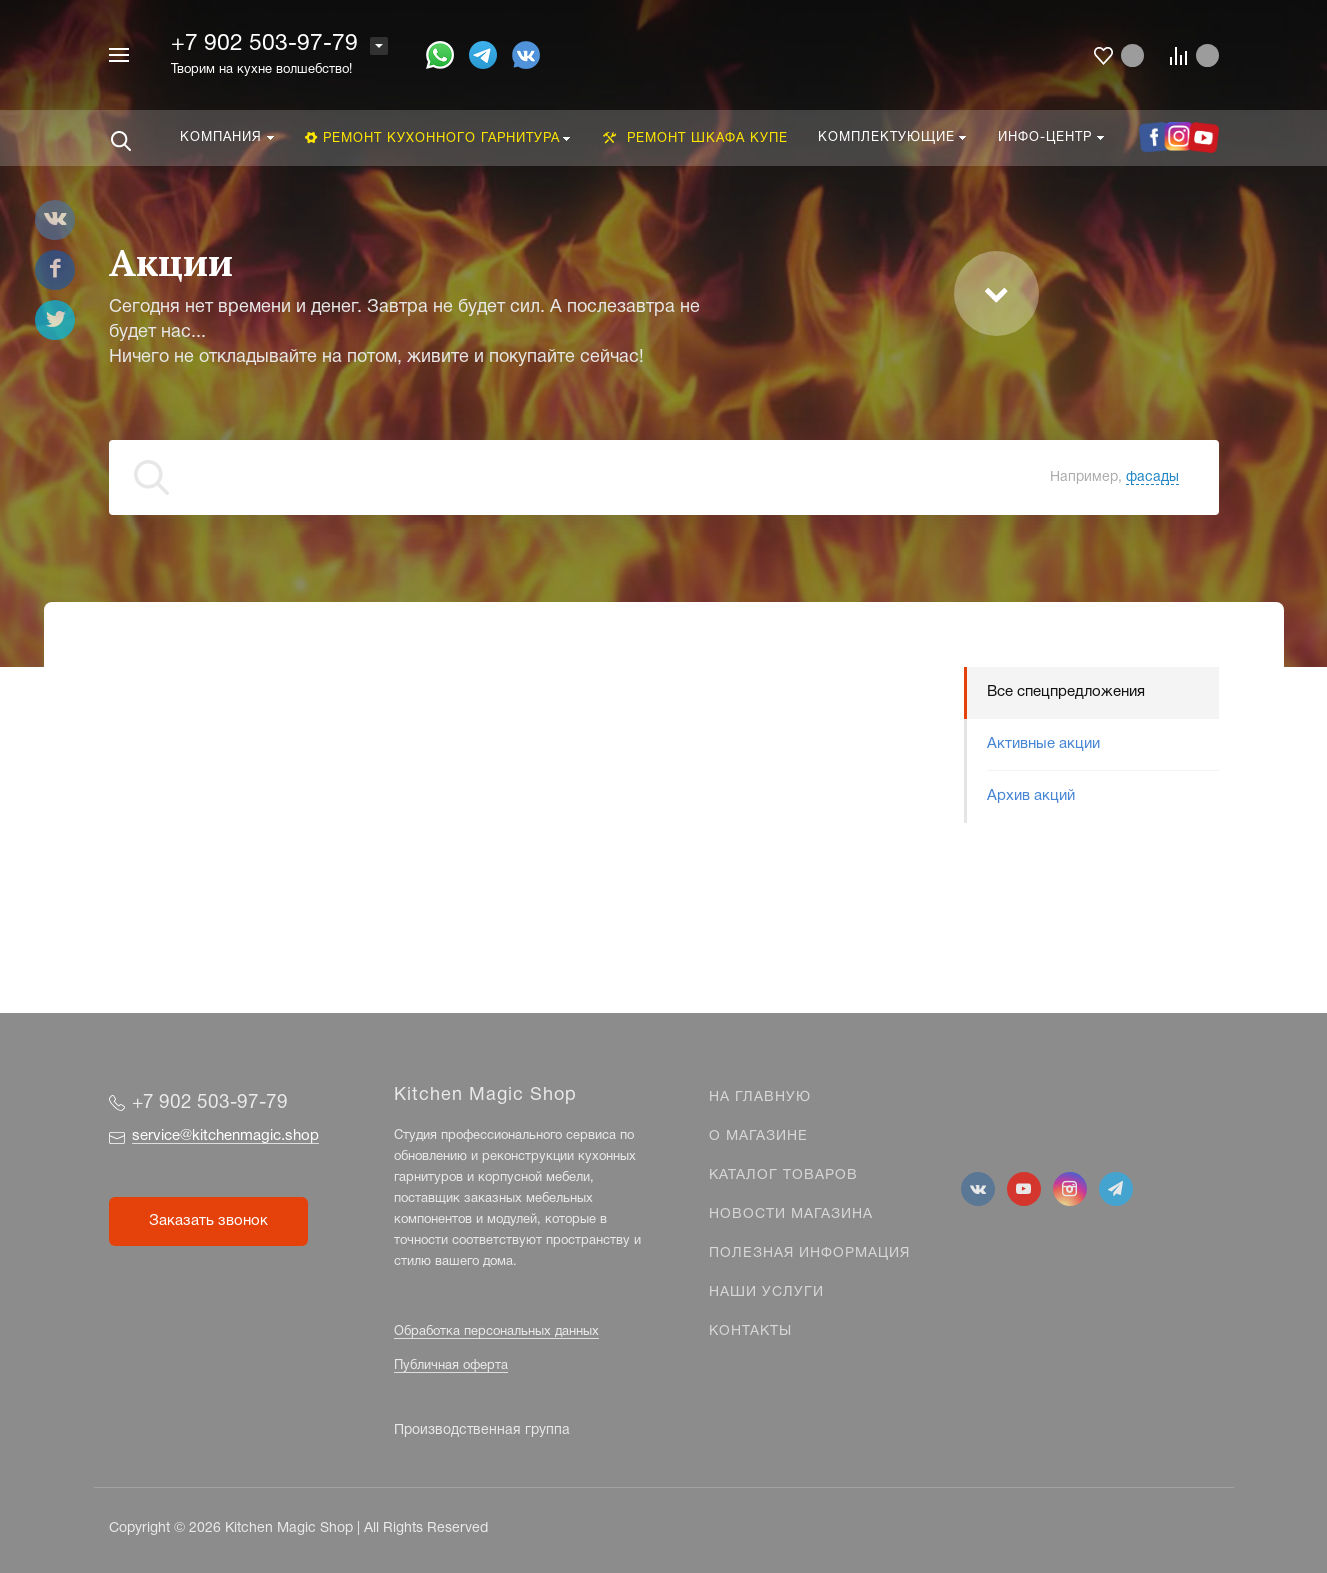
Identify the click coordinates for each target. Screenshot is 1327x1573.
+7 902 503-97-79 (264, 44)
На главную (760, 1097)
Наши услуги (766, 1292)
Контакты (750, 1331)
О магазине (758, 1136)
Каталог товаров (783, 1175)
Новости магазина (791, 1214)
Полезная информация (809, 1253)
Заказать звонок (208, 1221)
